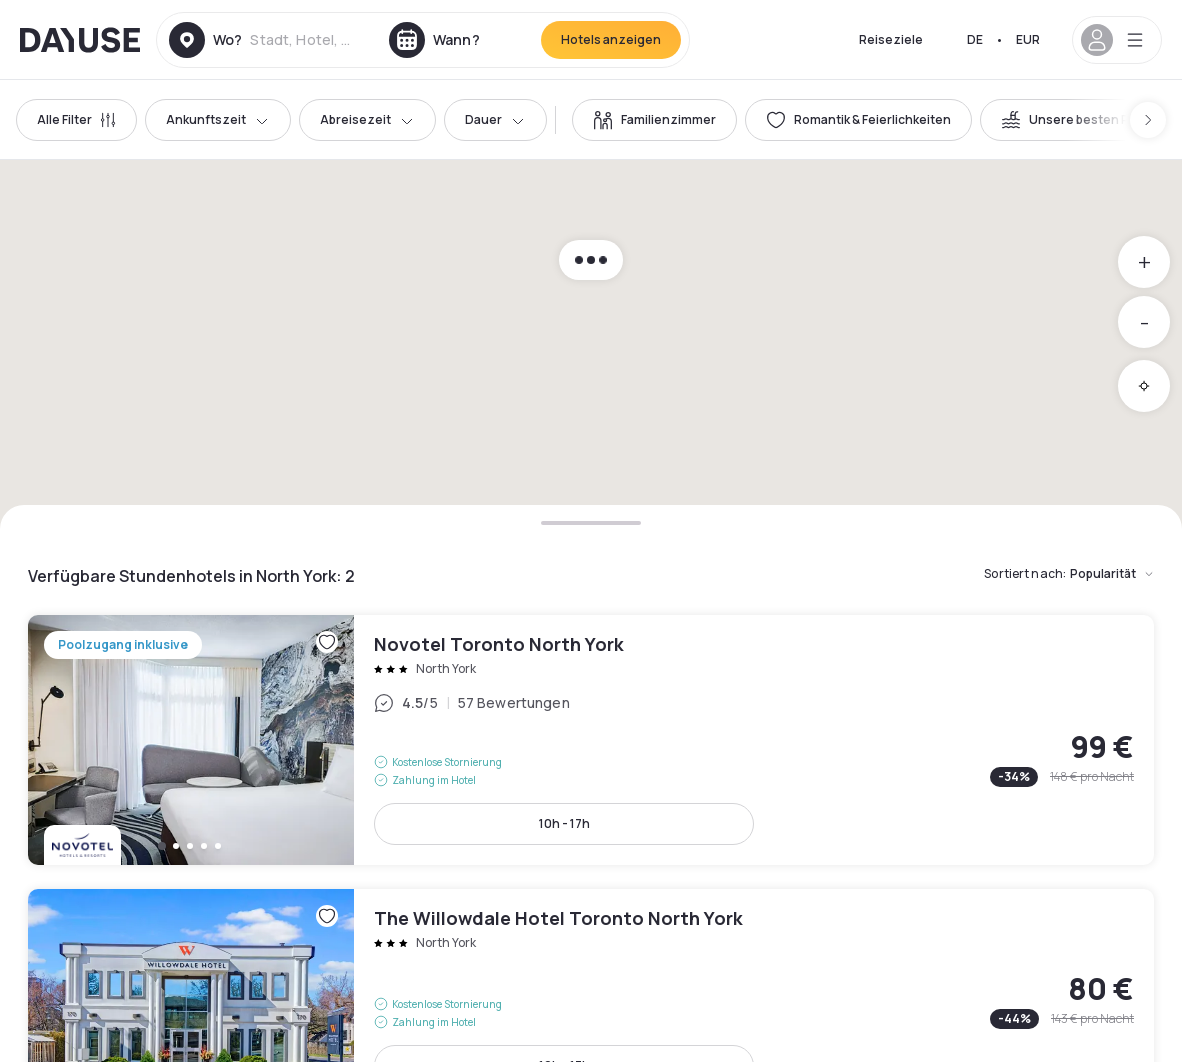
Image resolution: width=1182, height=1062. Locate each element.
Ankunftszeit (218, 119)
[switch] (654, 120)
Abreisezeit (367, 119)
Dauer (495, 119)
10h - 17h (564, 823)
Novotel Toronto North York (591, 740)
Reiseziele (891, 39)
